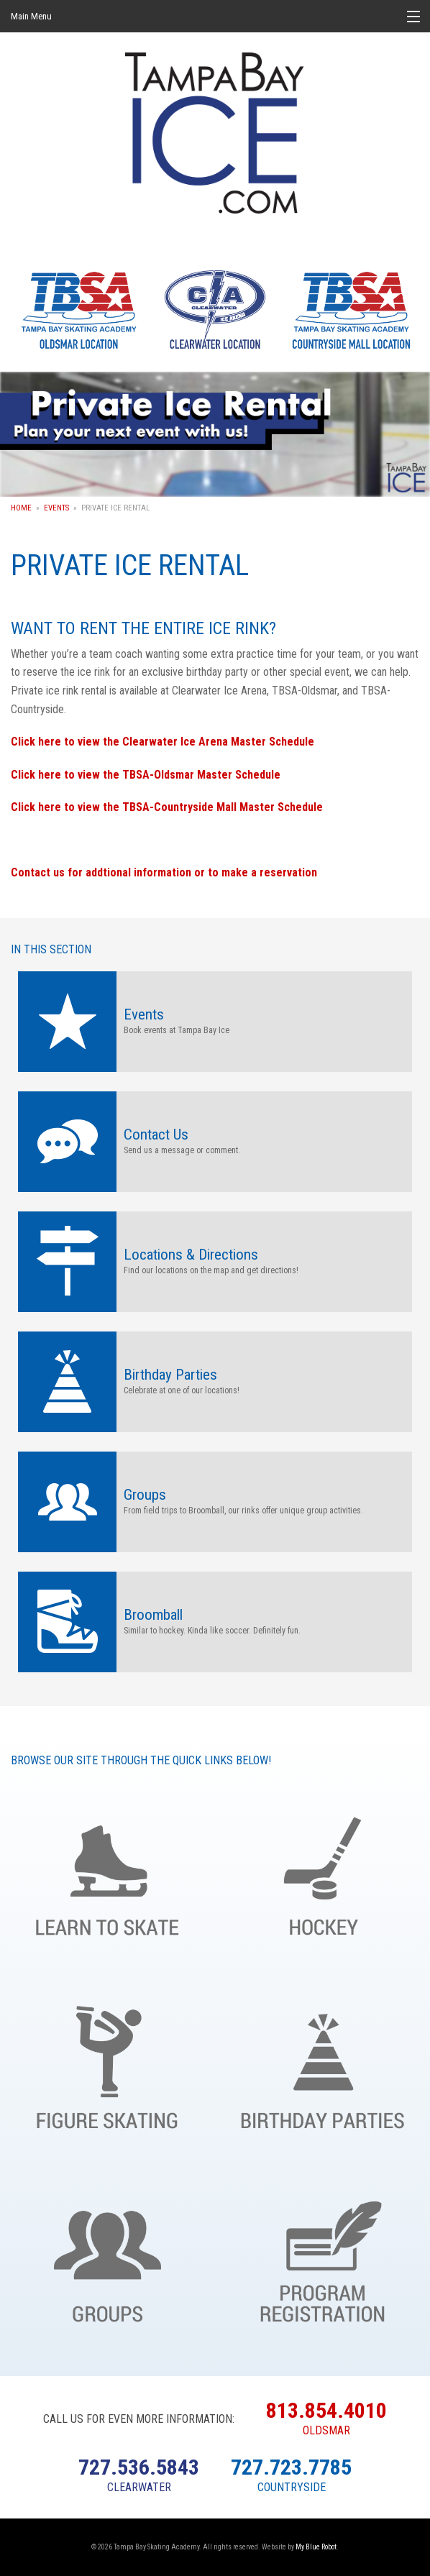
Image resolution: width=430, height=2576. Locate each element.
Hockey (322, 1871)
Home (21, 508)
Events (56, 508)
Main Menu (31, 16)
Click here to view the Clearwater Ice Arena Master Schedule (162, 741)
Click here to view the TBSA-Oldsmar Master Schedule (145, 774)
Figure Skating (107, 2064)
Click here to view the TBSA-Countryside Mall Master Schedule (167, 807)
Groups (107, 2258)
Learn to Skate (107, 1871)
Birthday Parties (322, 2064)
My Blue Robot (316, 2547)
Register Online (322, 2258)
